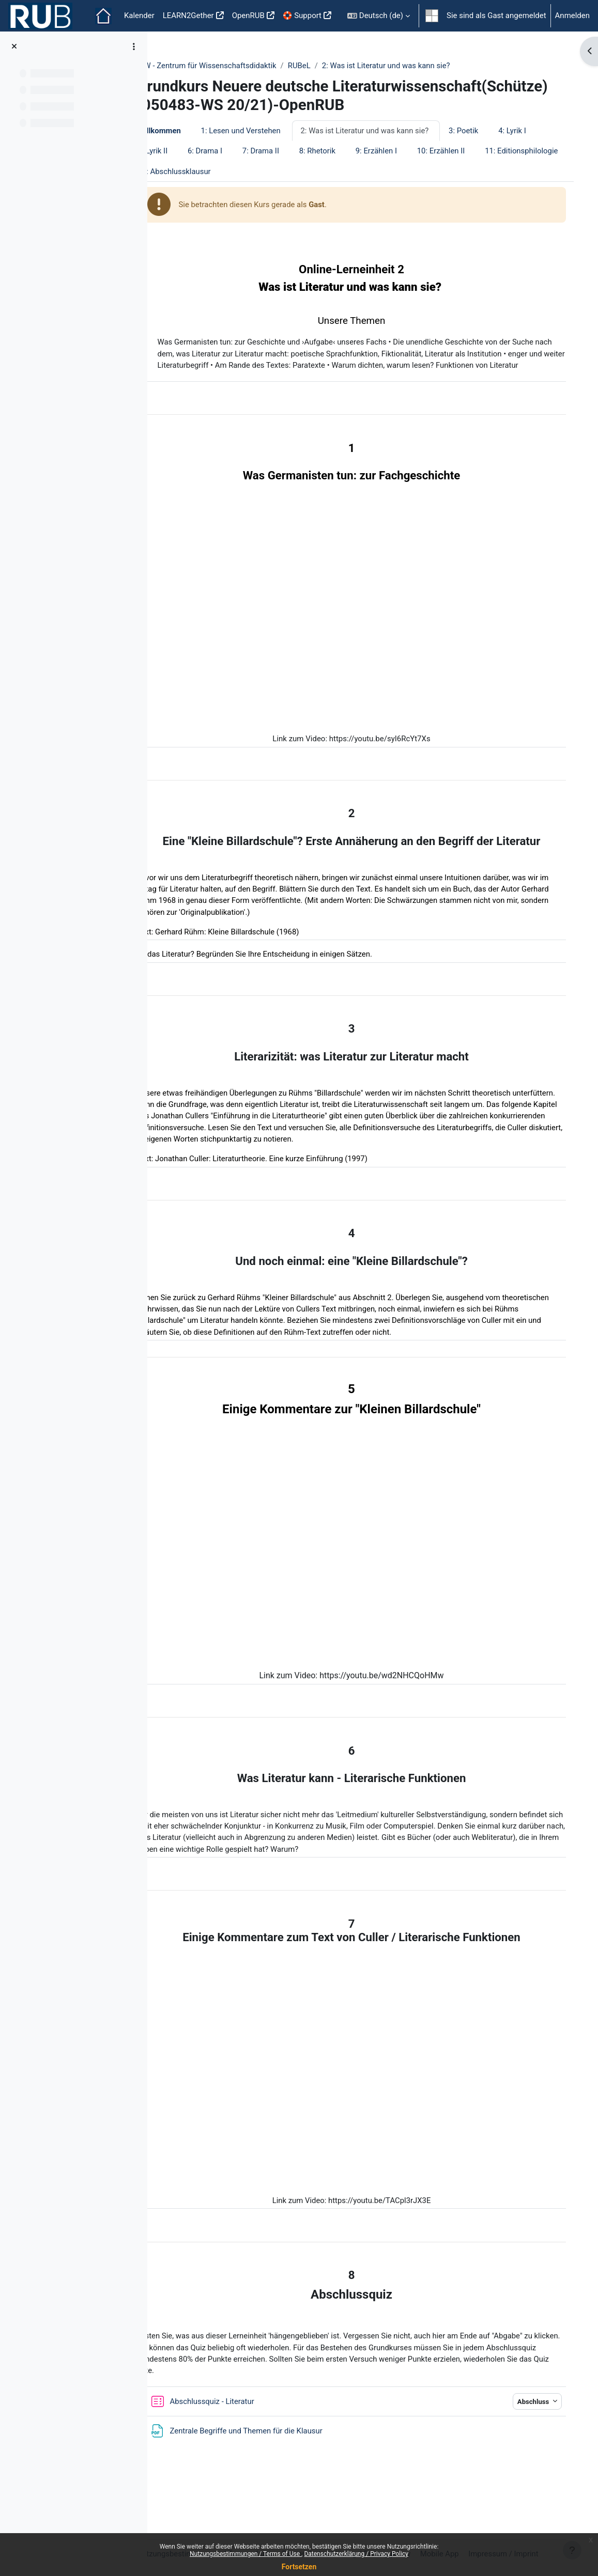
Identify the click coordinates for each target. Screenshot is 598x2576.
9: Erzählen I (456, 169)
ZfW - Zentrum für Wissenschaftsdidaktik (237, 65)
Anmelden (572, 15)
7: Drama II (340, 169)
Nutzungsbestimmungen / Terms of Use (245, 2553)
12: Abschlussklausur (298, 190)
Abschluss (529, 2435)
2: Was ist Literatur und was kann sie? (418, 65)
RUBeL (330, 65)
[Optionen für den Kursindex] (134, 46)
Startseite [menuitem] (103, 16)
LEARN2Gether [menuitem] (188, 15)
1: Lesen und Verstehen (272, 149)
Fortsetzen (299, 2567)
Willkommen (190, 149)
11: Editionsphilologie (205, 190)
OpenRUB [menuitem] (248, 15)
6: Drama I (284, 169)
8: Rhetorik (396, 169)
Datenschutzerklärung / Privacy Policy (356, 2553)
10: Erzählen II (521, 169)
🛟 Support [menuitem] (302, 15)
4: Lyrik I (182, 169)
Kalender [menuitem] (139, 15)
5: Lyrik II (232, 169)
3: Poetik (496, 149)
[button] (379, 16)
